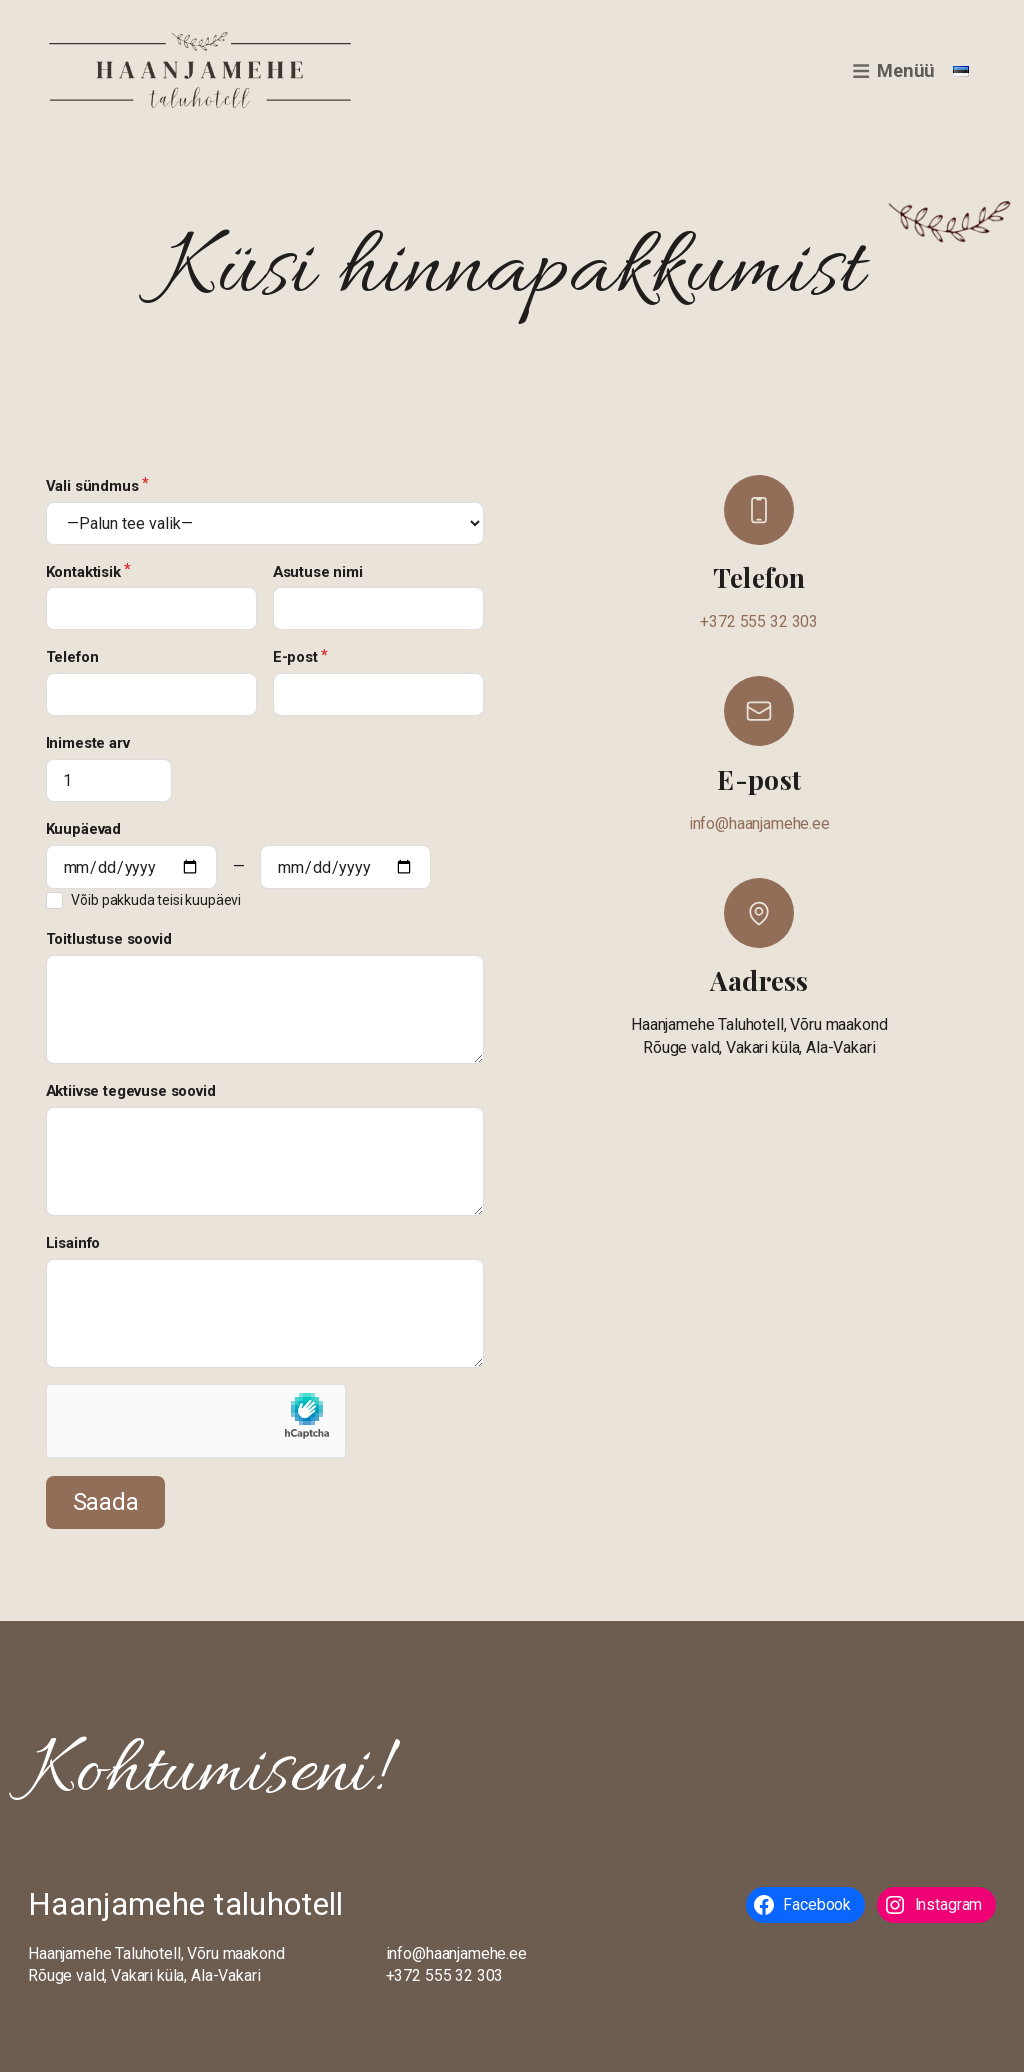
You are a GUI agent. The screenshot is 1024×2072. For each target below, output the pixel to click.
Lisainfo (73, 1243)
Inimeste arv (88, 743)
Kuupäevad (84, 829)
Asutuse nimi (318, 572)
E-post (295, 657)
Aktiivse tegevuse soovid (131, 1091)
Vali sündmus (92, 486)
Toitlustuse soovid (109, 939)
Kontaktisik (83, 572)
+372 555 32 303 (759, 621)
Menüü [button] (893, 70)
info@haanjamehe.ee (759, 823)
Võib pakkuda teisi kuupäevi (156, 900)
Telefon (72, 657)
